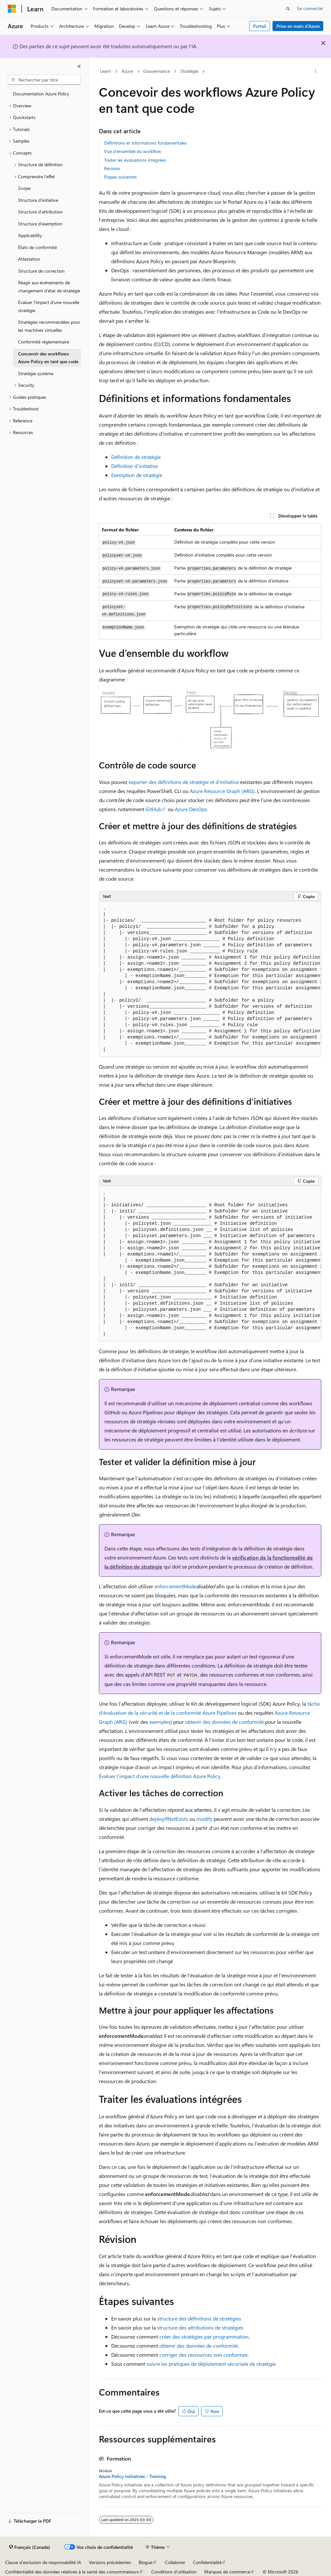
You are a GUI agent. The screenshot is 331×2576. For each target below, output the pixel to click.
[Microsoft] (12, 9)
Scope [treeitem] (24, 188)
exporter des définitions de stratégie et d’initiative (184, 781)
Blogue (145, 2562)
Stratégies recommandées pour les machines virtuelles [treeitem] (49, 326)
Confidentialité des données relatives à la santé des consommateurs (72, 2572)
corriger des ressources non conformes (203, 2354)
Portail (259, 26)
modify (204, 1818)
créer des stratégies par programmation (204, 2336)
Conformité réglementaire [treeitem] (43, 342)
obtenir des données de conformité (224, 1721)
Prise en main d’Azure (298, 26)
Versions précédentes (110, 2562)
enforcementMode (175, 1586)
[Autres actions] (315, 71)
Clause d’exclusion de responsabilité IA (43, 2562)
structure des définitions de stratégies (199, 2318)
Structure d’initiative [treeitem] (38, 200)
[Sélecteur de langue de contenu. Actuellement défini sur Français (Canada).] (29, 2547)
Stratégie (189, 71)
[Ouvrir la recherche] (288, 9)
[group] (210, 979)
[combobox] (44, 80)
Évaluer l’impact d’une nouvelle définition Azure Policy (159, 1776)
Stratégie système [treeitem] (35, 373)
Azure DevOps (191, 809)
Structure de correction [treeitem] (41, 271)
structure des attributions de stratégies (200, 2327)
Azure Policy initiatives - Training (132, 2476)
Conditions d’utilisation (174, 2572)
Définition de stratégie (136, 456)
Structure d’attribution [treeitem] (40, 212)
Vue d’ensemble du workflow (132, 151)
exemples (159, 1721)
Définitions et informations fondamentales (145, 143)
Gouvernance (156, 71)
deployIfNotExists (168, 1818)
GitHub (153, 809)
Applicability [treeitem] (30, 235)
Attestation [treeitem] (29, 259)
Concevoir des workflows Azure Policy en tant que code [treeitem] (48, 358)
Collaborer (175, 2562)
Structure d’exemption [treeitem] (40, 224)
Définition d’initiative (134, 465)
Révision (112, 168)
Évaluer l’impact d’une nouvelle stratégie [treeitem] (48, 306)
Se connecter (310, 8)
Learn (105, 71)
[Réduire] (79, 66)
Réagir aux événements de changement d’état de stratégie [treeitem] (49, 286)
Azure (127, 71)
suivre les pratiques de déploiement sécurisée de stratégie (211, 2363)
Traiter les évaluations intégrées (135, 160)
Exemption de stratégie (136, 475)
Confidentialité (207, 2562)
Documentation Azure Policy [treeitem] (41, 94)
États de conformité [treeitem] (37, 247)
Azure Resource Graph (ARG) (222, 791)
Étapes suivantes (120, 177)
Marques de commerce (227, 2572)
